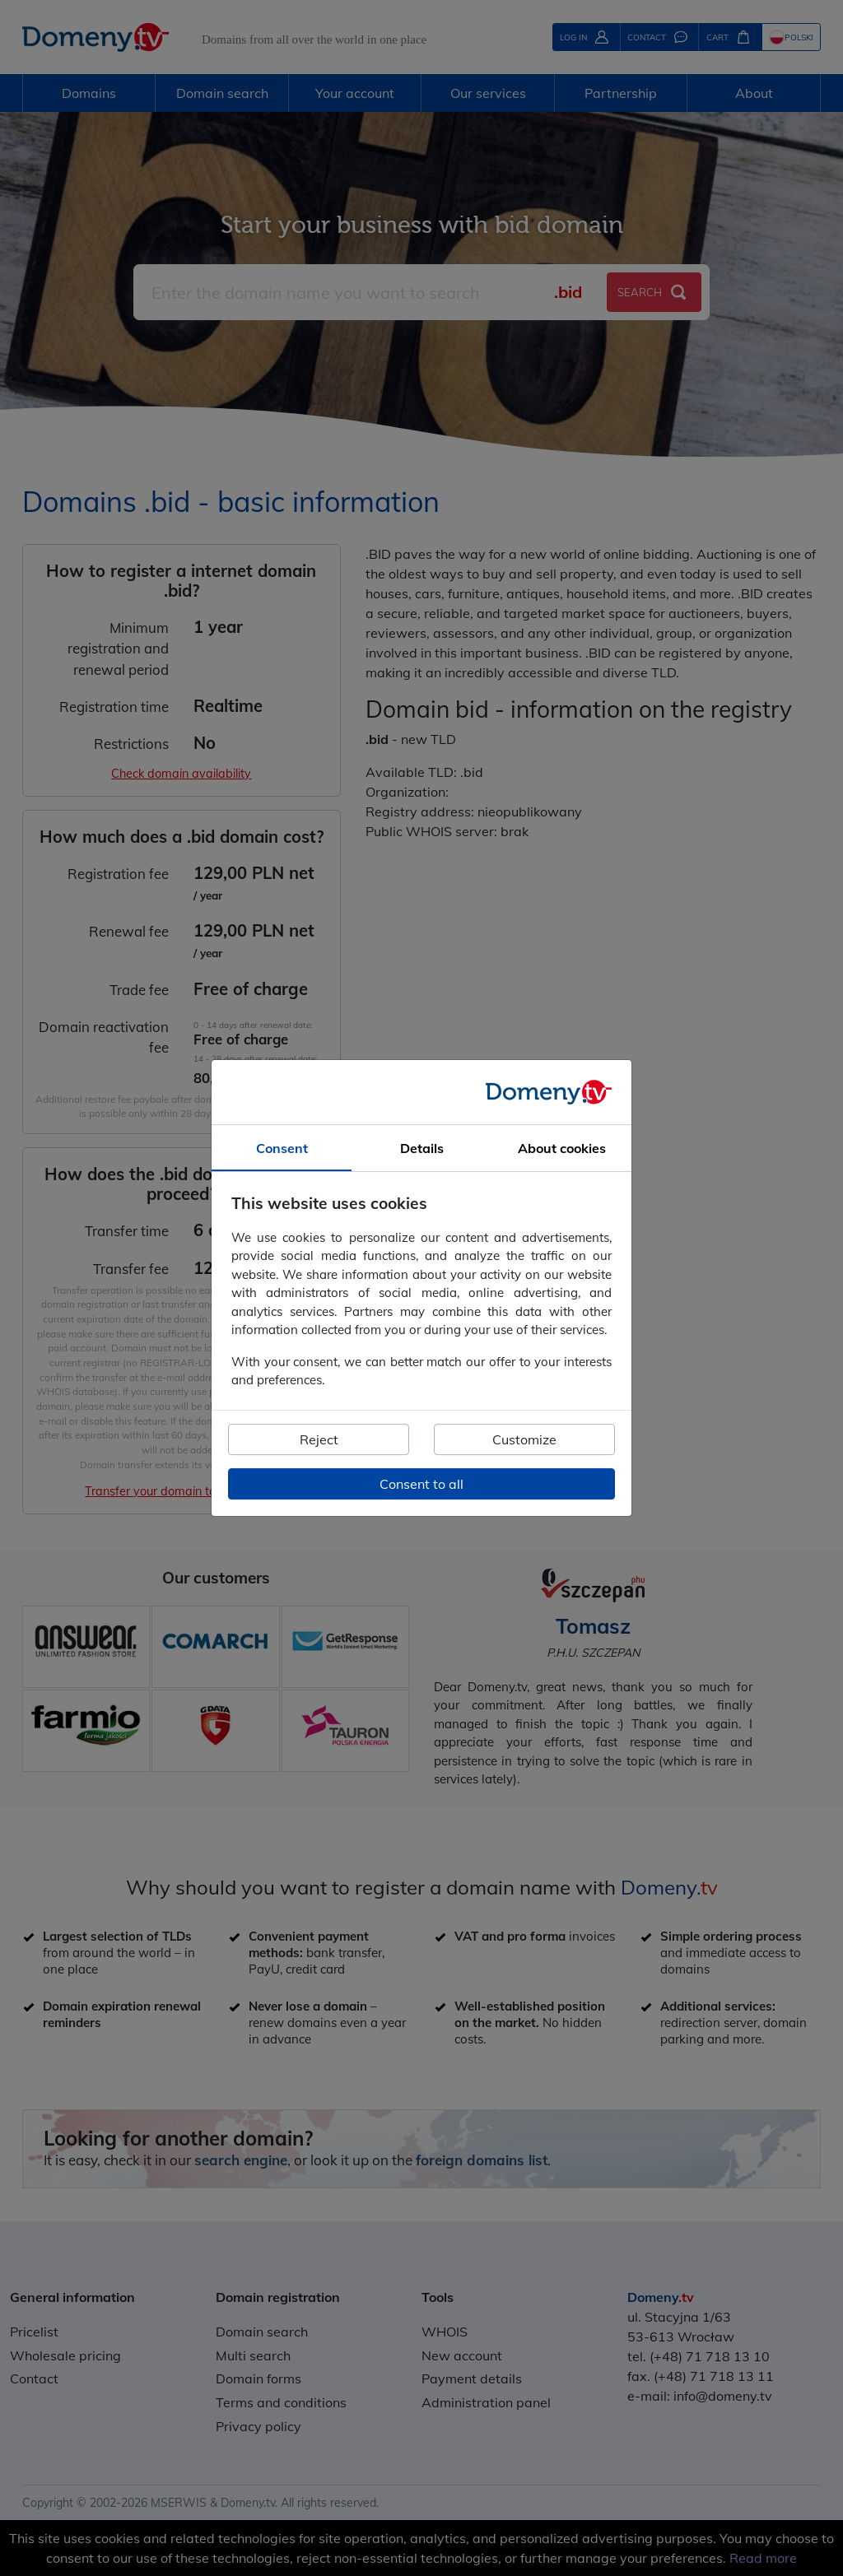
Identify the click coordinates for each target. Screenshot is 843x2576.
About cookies (562, 1148)
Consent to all (421, 1484)
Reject (319, 1439)
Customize (524, 1439)
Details (422, 1148)
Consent (282, 1148)
